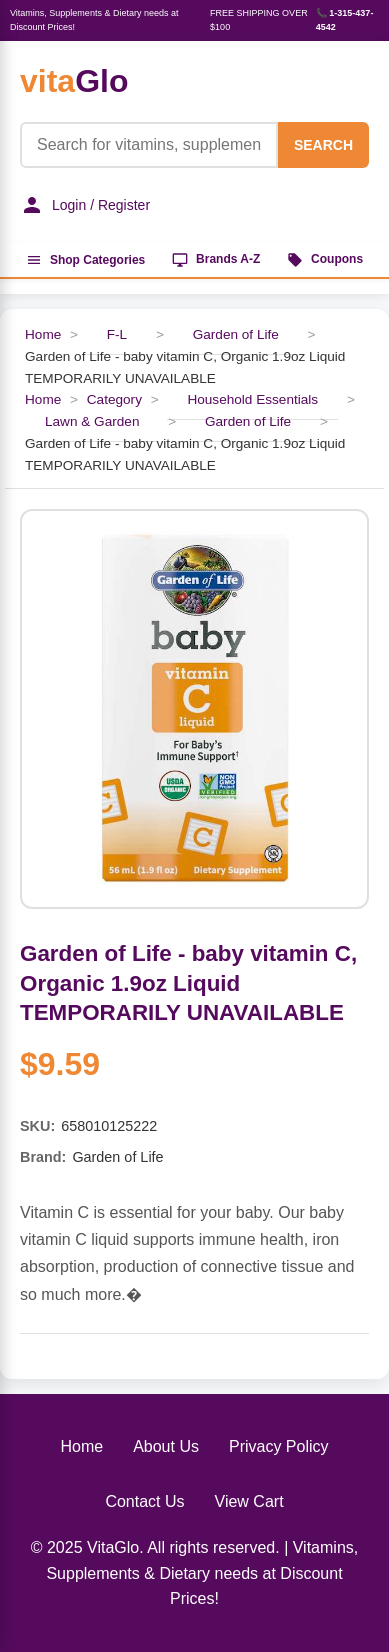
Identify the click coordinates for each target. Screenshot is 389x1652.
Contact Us (144, 1501)
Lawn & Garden (92, 421)
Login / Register (85, 205)
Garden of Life (238, 334)
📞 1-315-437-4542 (345, 20)
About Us (166, 1446)
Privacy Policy (279, 1446)
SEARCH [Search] (323, 145)
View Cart (249, 1501)
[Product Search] (149, 145)
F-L (117, 334)
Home (43, 334)
